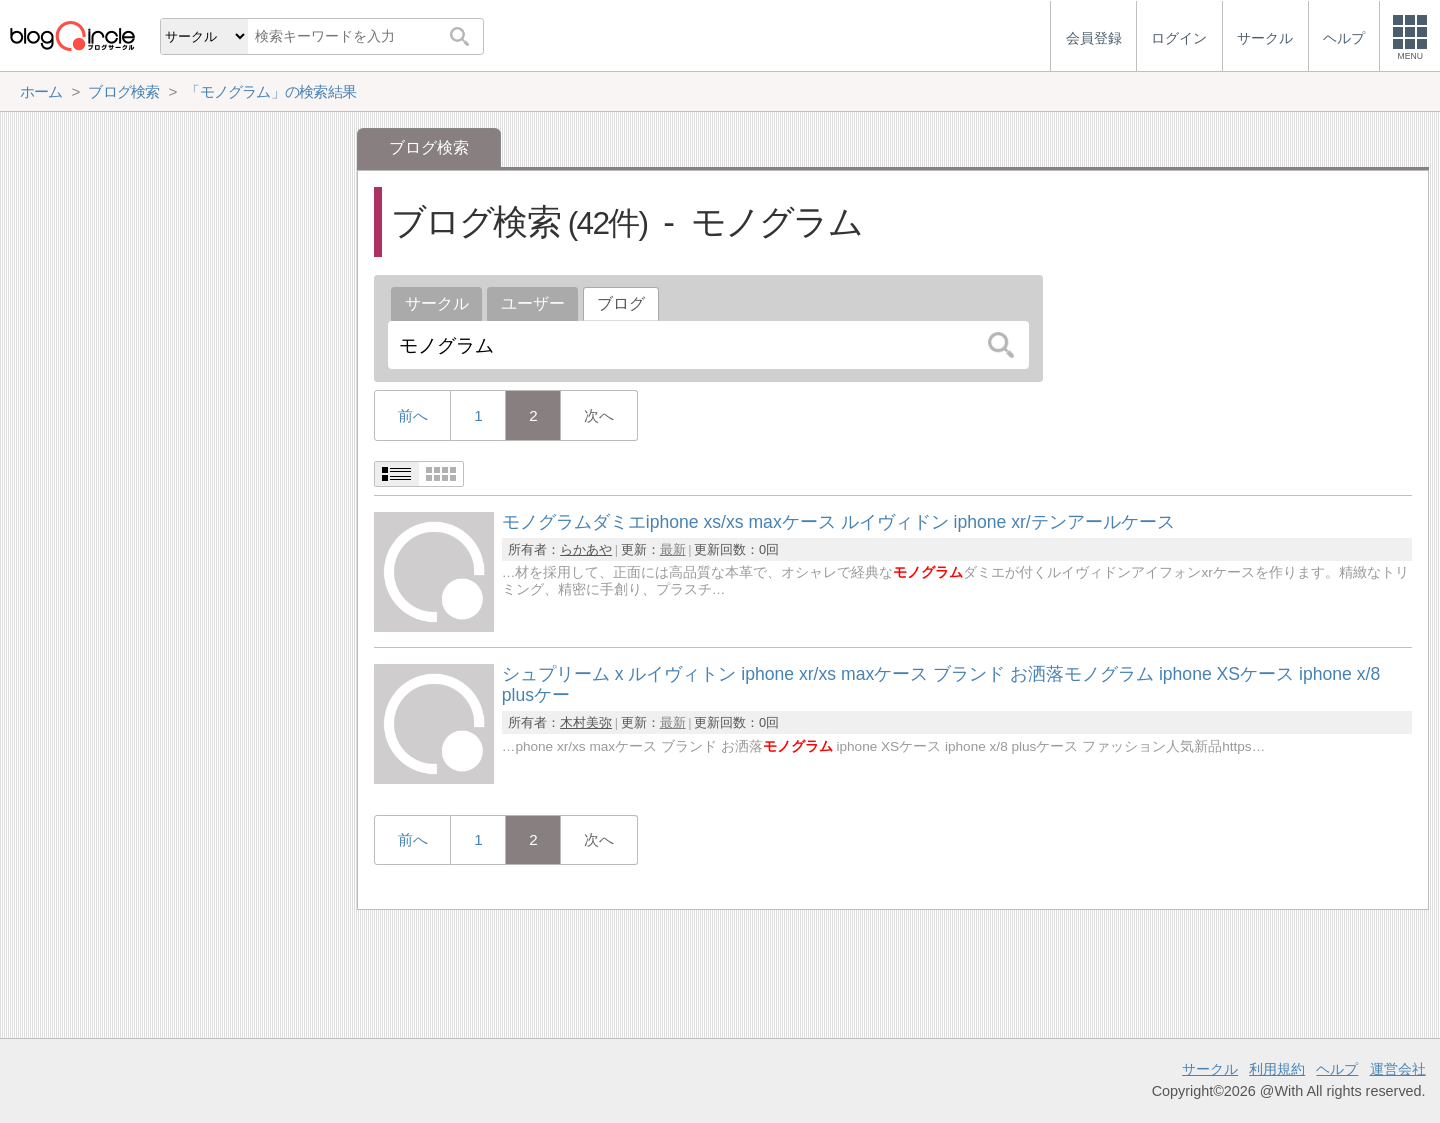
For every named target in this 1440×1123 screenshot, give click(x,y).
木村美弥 (586, 722)
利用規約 (1277, 1069)
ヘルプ (1337, 1069)
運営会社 (1398, 1069)
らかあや (586, 549)
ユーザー (533, 303)
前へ (413, 415)
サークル (437, 303)
